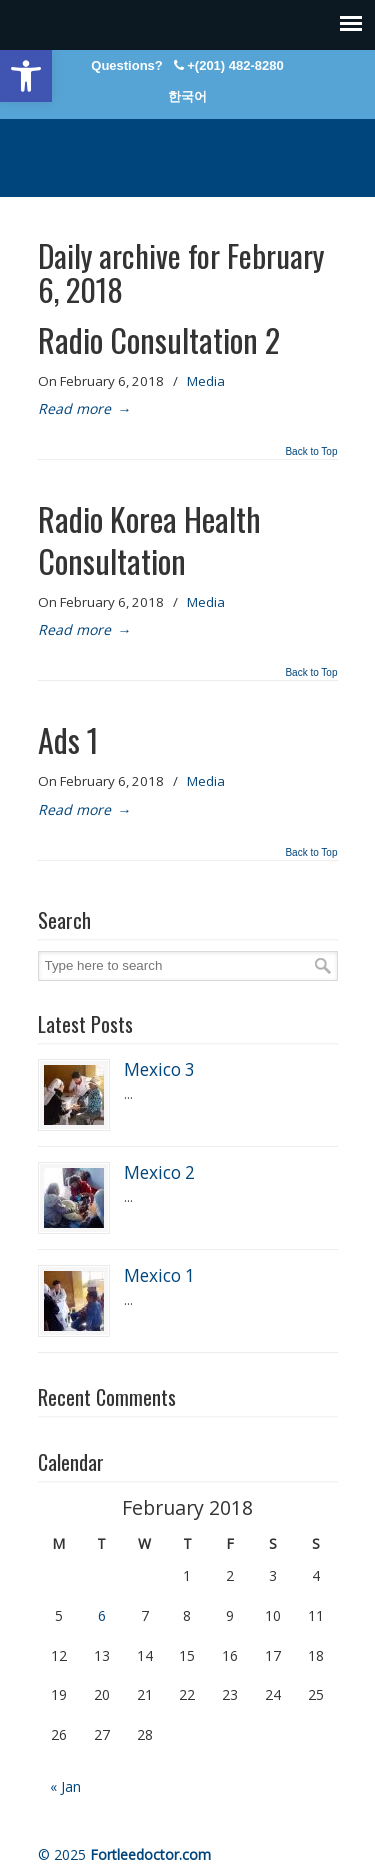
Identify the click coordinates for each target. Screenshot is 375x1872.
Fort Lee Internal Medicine (188, 149)
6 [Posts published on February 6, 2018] (102, 1615)
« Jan (65, 1786)
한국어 (187, 96)
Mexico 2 (159, 1172)
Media (206, 381)
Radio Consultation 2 (159, 339)
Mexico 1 (159, 1275)
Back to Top (311, 452)
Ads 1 (68, 739)
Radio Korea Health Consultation (149, 539)
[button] (26, 76)
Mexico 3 (159, 1069)
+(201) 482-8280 (235, 65)
